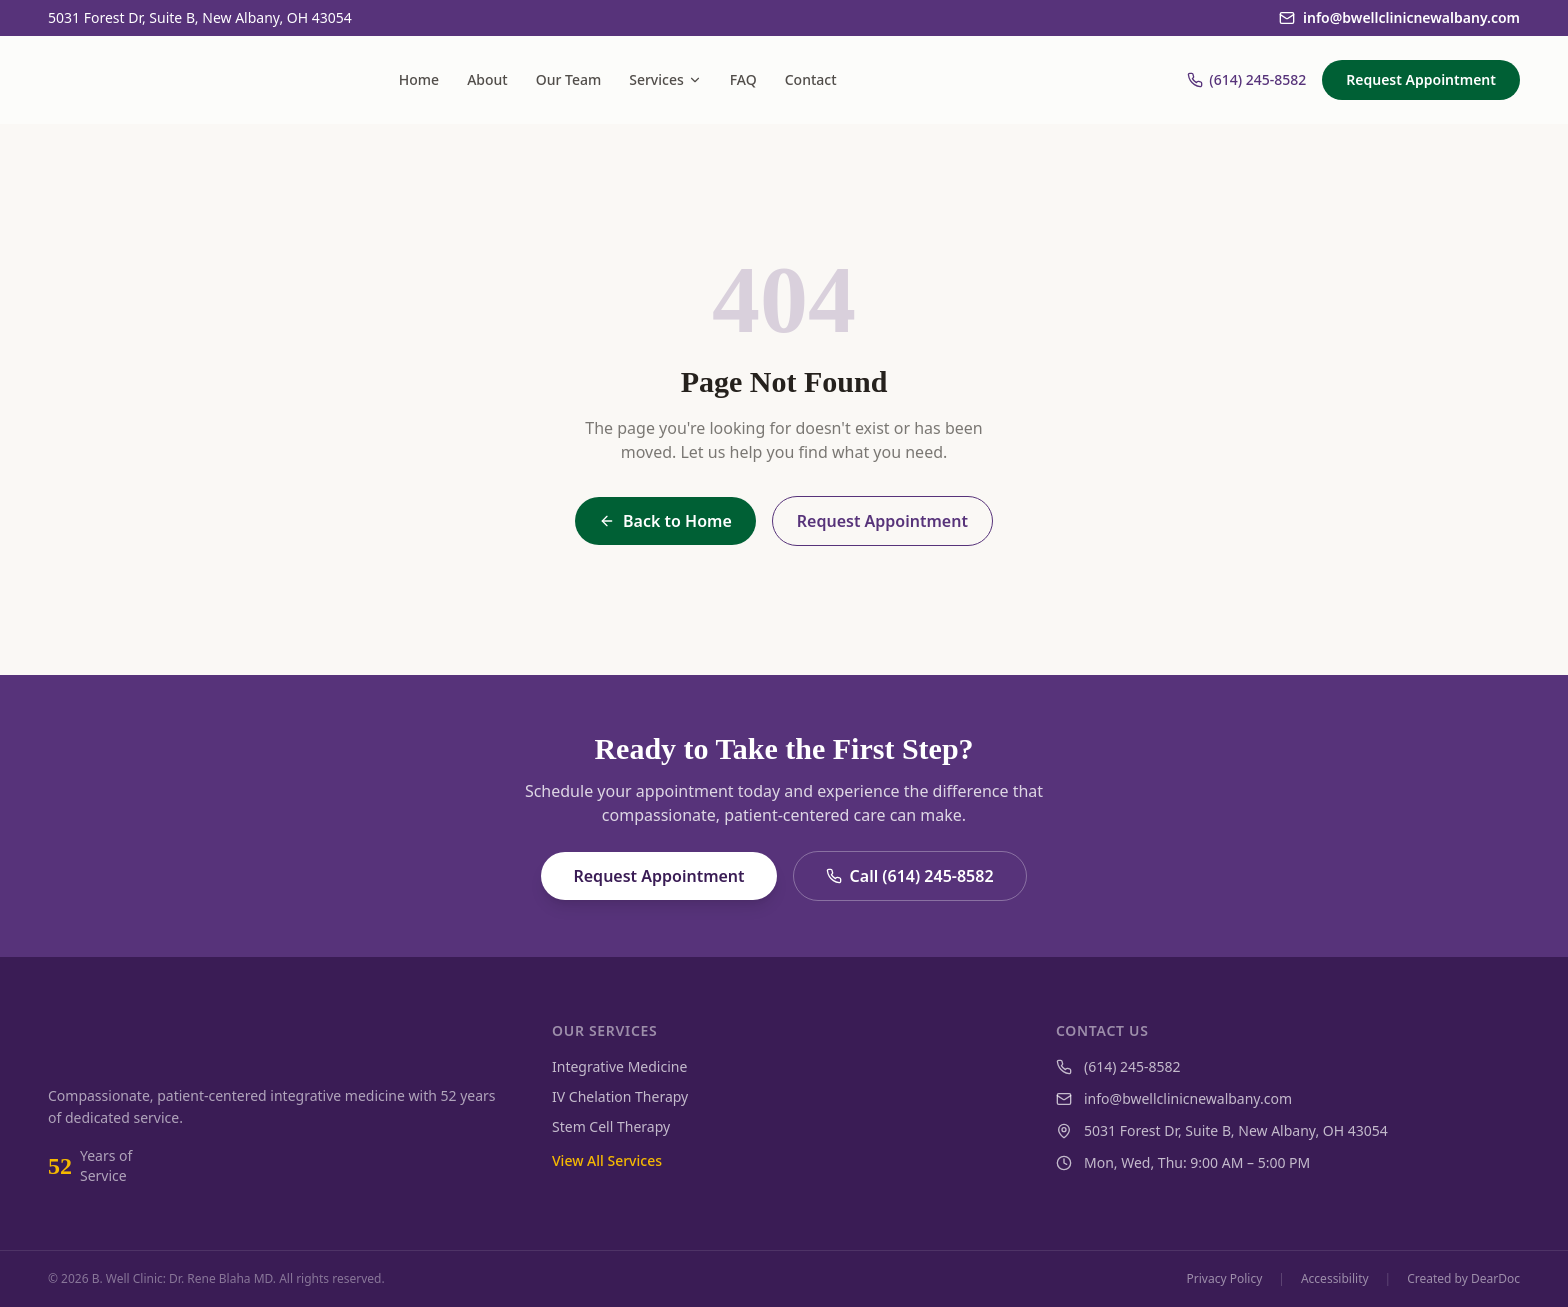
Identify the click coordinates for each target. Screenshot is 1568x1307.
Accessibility (1335, 1279)
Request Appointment (1421, 79)
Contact (811, 79)
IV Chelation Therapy (620, 1096)
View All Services (607, 1160)
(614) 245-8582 (1246, 79)
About (487, 79)
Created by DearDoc (1463, 1279)
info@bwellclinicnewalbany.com (1399, 17)
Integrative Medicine (619, 1066)
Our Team (569, 79)
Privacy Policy (1225, 1279)
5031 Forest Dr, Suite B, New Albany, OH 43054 (200, 17)
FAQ (743, 79)
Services (665, 79)
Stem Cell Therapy (611, 1126)
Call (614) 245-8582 (910, 876)
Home (419, 79)
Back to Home (665, 521)
